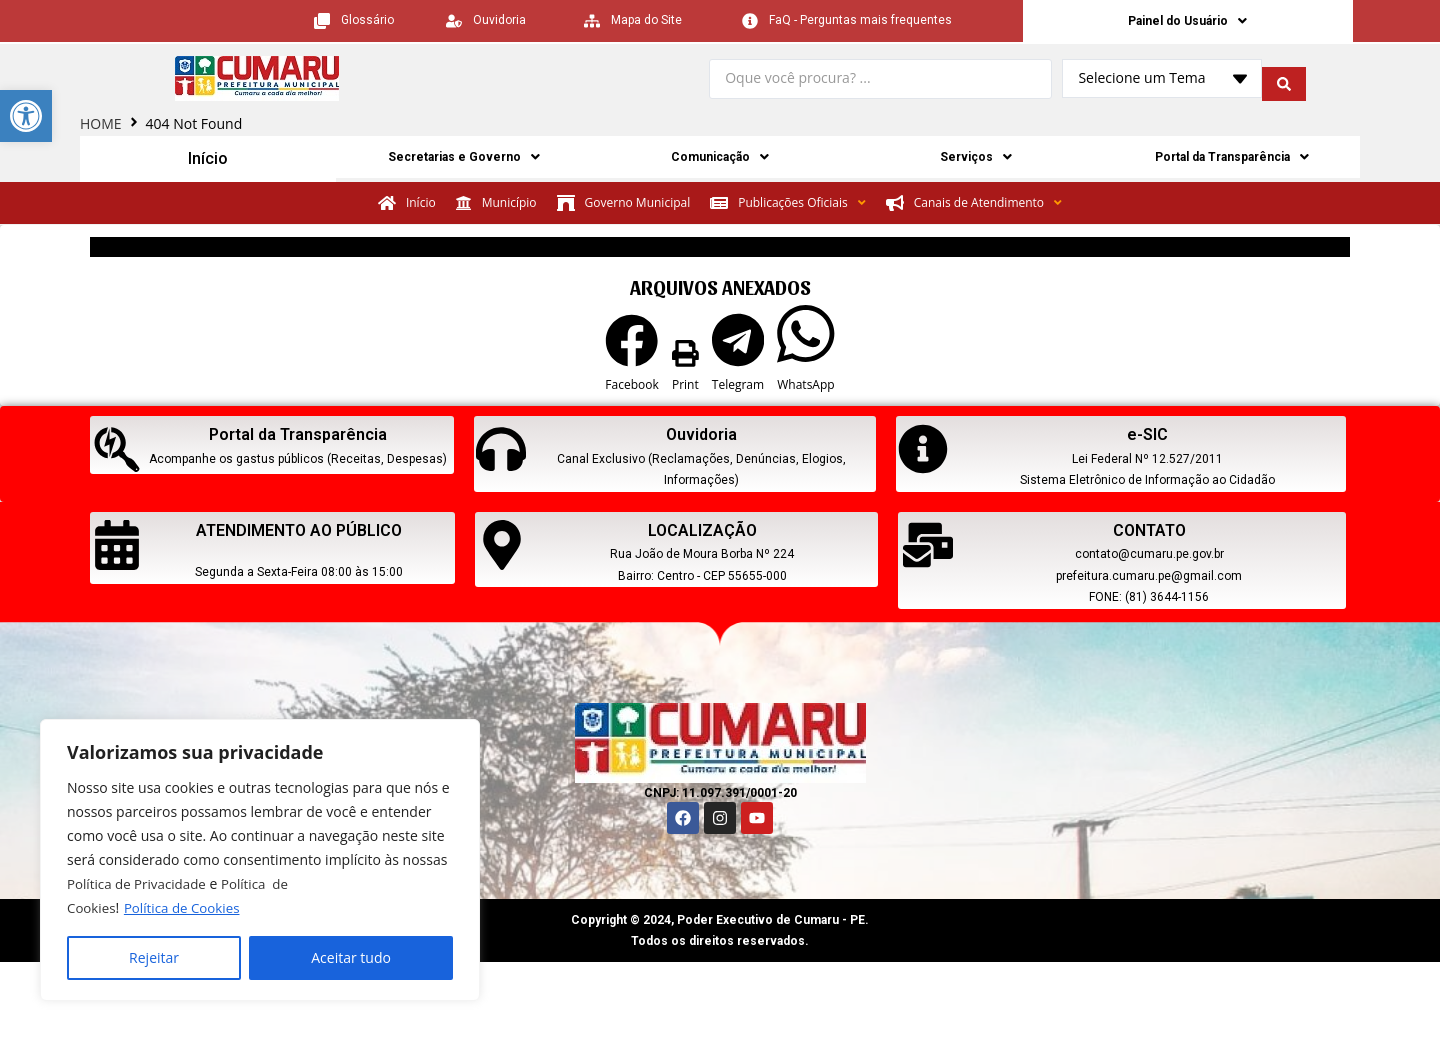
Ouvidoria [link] (701, 436)
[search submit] (1284, 82)
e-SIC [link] (1147, 436)
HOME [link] (101, 126)
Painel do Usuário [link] (1187, 22)
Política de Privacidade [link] (140, 883)
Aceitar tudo (351, 957)
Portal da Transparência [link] (1232, 161)
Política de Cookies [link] (187, 907)
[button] (631, 357)
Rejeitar (154, 957)
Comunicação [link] (720, 161)
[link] (26, 116)
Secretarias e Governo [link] (464, 161)
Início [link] (208, 161)
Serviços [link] (976, 161)
